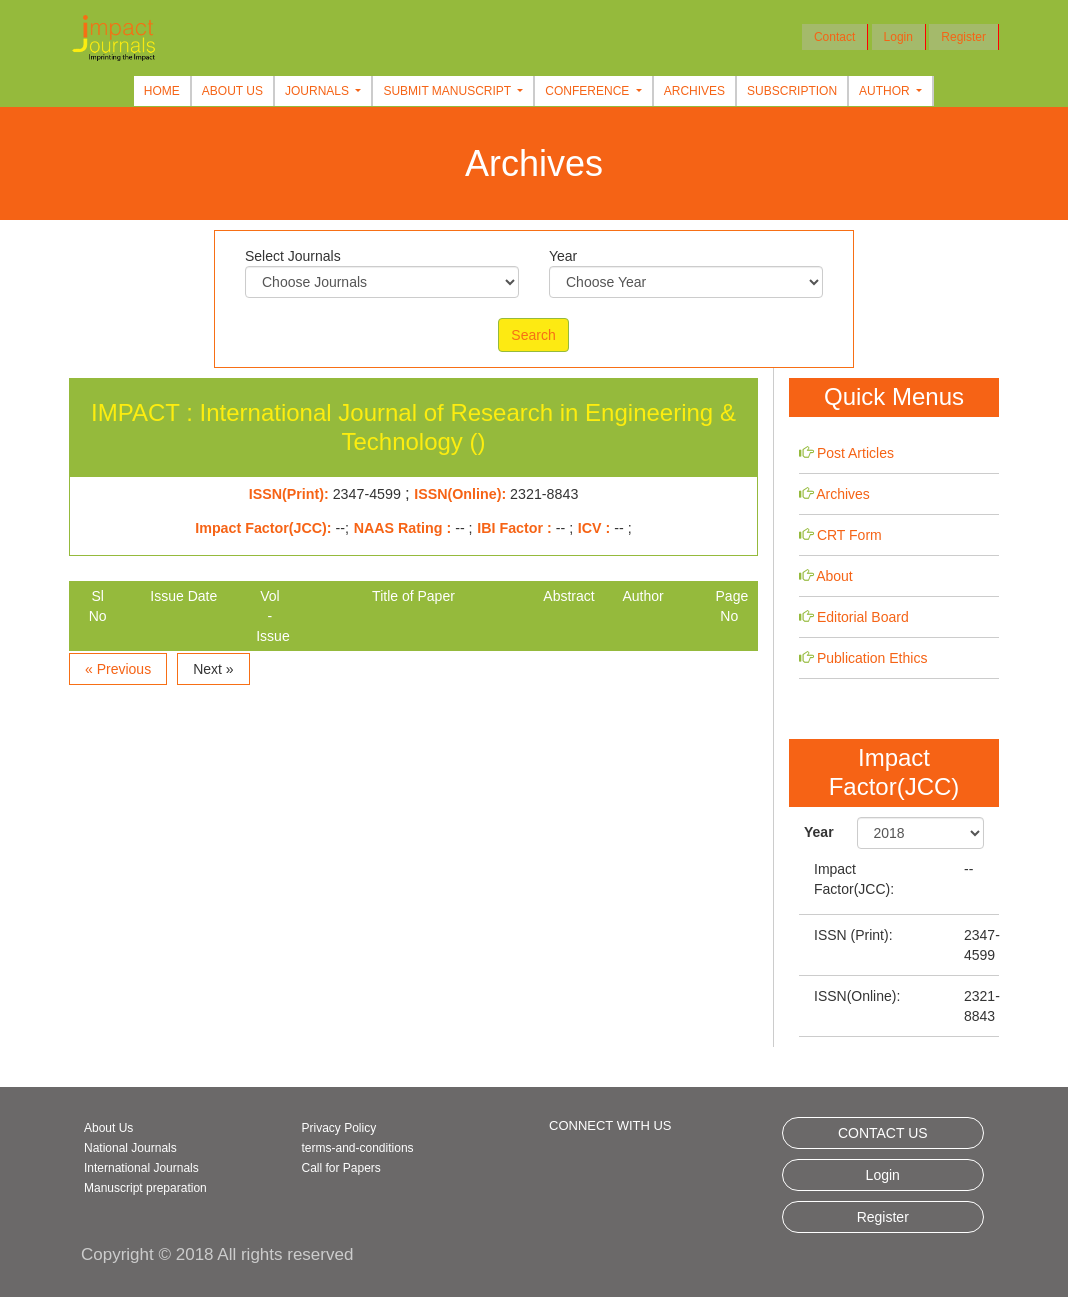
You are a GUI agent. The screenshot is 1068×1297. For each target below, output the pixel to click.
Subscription (792, 91)
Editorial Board (863, 617)
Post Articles (855, 453)
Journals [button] (318, 91)
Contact (834, 37)
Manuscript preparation (145, 1188)
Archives (694, 91)
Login (898, 37)
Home (162, 91)
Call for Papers (341, 1168)
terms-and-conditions (358, 1148)
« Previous (118, 669)
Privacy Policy (339, 1128)
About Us (232, 91)
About (834, 576)
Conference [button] (588, 91)
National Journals (130, 1148)
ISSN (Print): (853, 935)
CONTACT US (883, 1133)
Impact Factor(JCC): (854, 879)
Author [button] (886, 91)
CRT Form (849, 535)
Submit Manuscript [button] (448, 91)
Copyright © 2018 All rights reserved (217, 1254)
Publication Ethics (872, 658)
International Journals (141, 1168)
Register (963, 37)
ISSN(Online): (857, 996)
